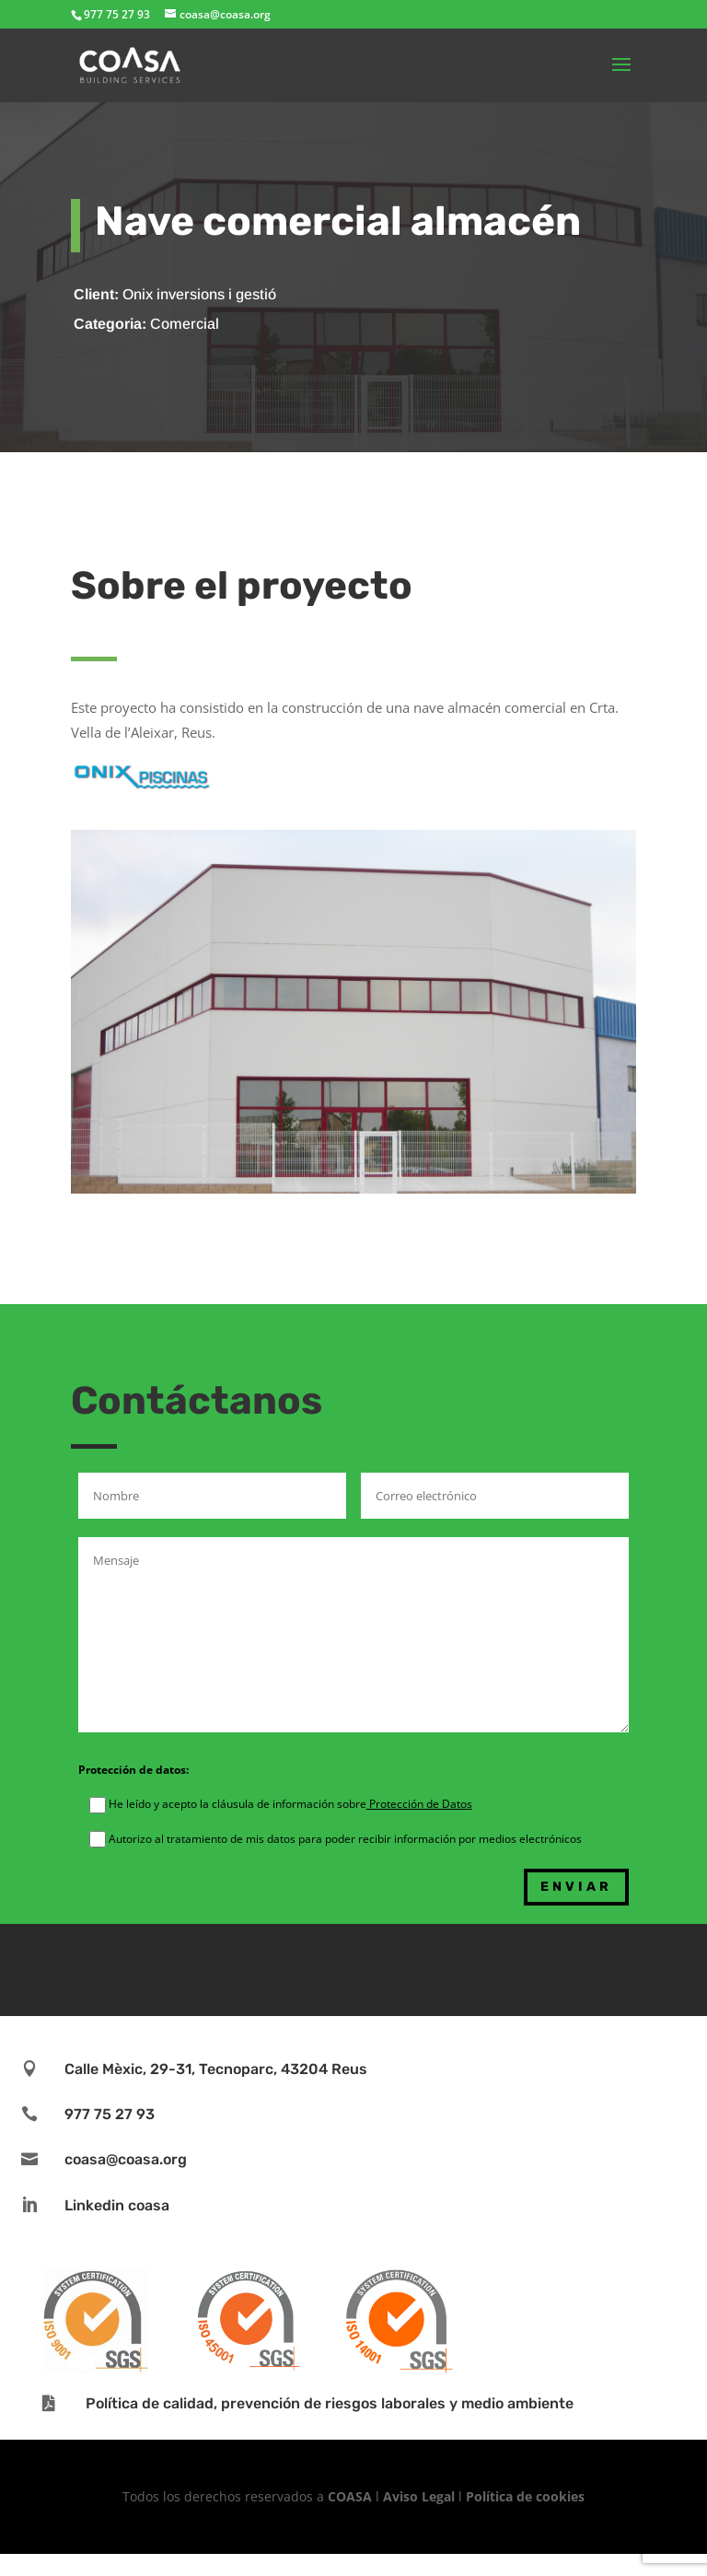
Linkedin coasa (116, 2205)
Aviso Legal (419, 2496)
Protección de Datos (419, 1804)
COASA (352, 2496)
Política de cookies (525, 2496)
